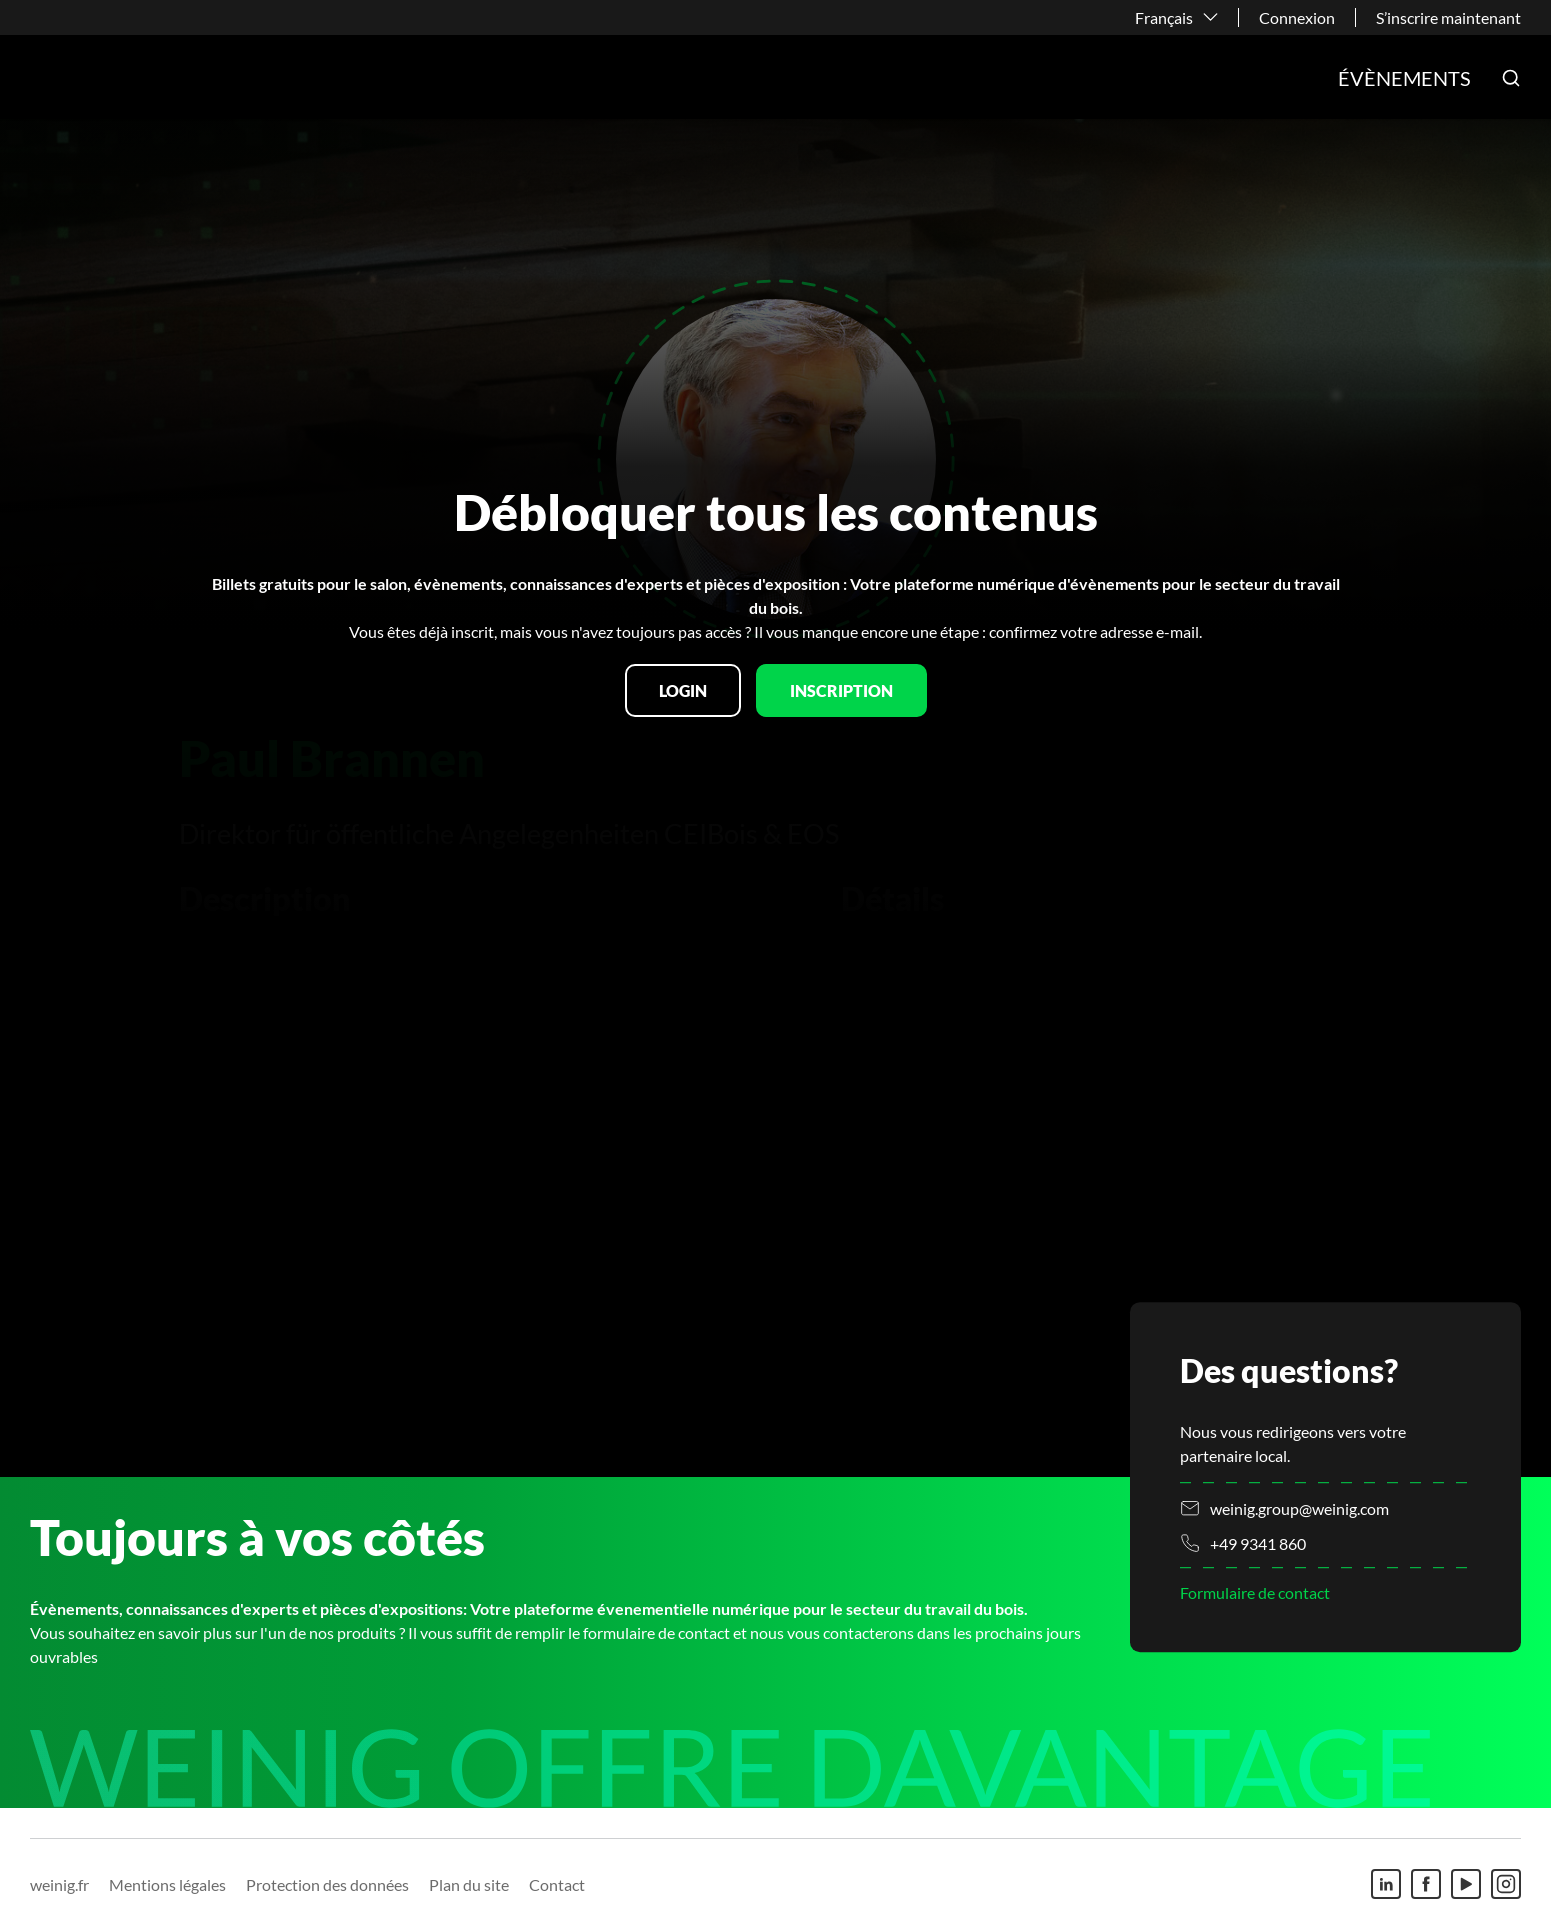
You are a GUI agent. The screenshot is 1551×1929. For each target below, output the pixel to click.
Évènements (1404, 78)
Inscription (841, 690)
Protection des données (327, 1884)
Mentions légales (167, 1884)
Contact (557, 1884)
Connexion (1297, 17)
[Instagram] (1506, 1884)
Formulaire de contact (1255, 1592)
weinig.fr (59, 1884)
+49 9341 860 (1258, 1543)
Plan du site (469, 1884)
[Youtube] (1466, 1884)
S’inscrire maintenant (1448, 17)
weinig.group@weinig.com (1299, 1508)
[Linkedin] (1386, 1884)
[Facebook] (1426, 1884)
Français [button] (1164, 17)
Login (683, 690)
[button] (1511, 78)
